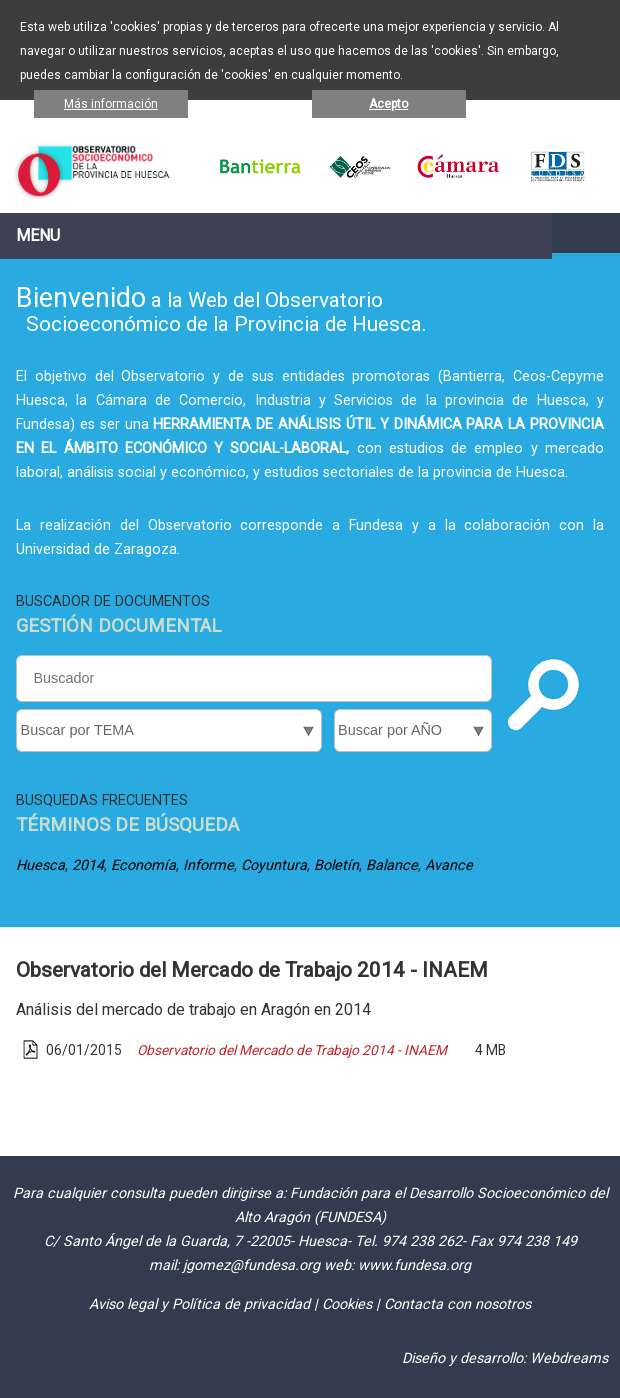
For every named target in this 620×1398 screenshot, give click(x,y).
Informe (208, 865)
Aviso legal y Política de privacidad (199, 1304)
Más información (111, 104)
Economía (143, 865)
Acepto (388, 104)
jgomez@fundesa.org (251, 1265)
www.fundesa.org (414, 1265)
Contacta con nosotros (457, 1304)
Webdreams (569, 1358)
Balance (392, 865)
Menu (38, 235)
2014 (88, 865)
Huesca (40, 865)
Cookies (347, 1304)
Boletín (336, 865)
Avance (449, 865)
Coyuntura (274, 865)
